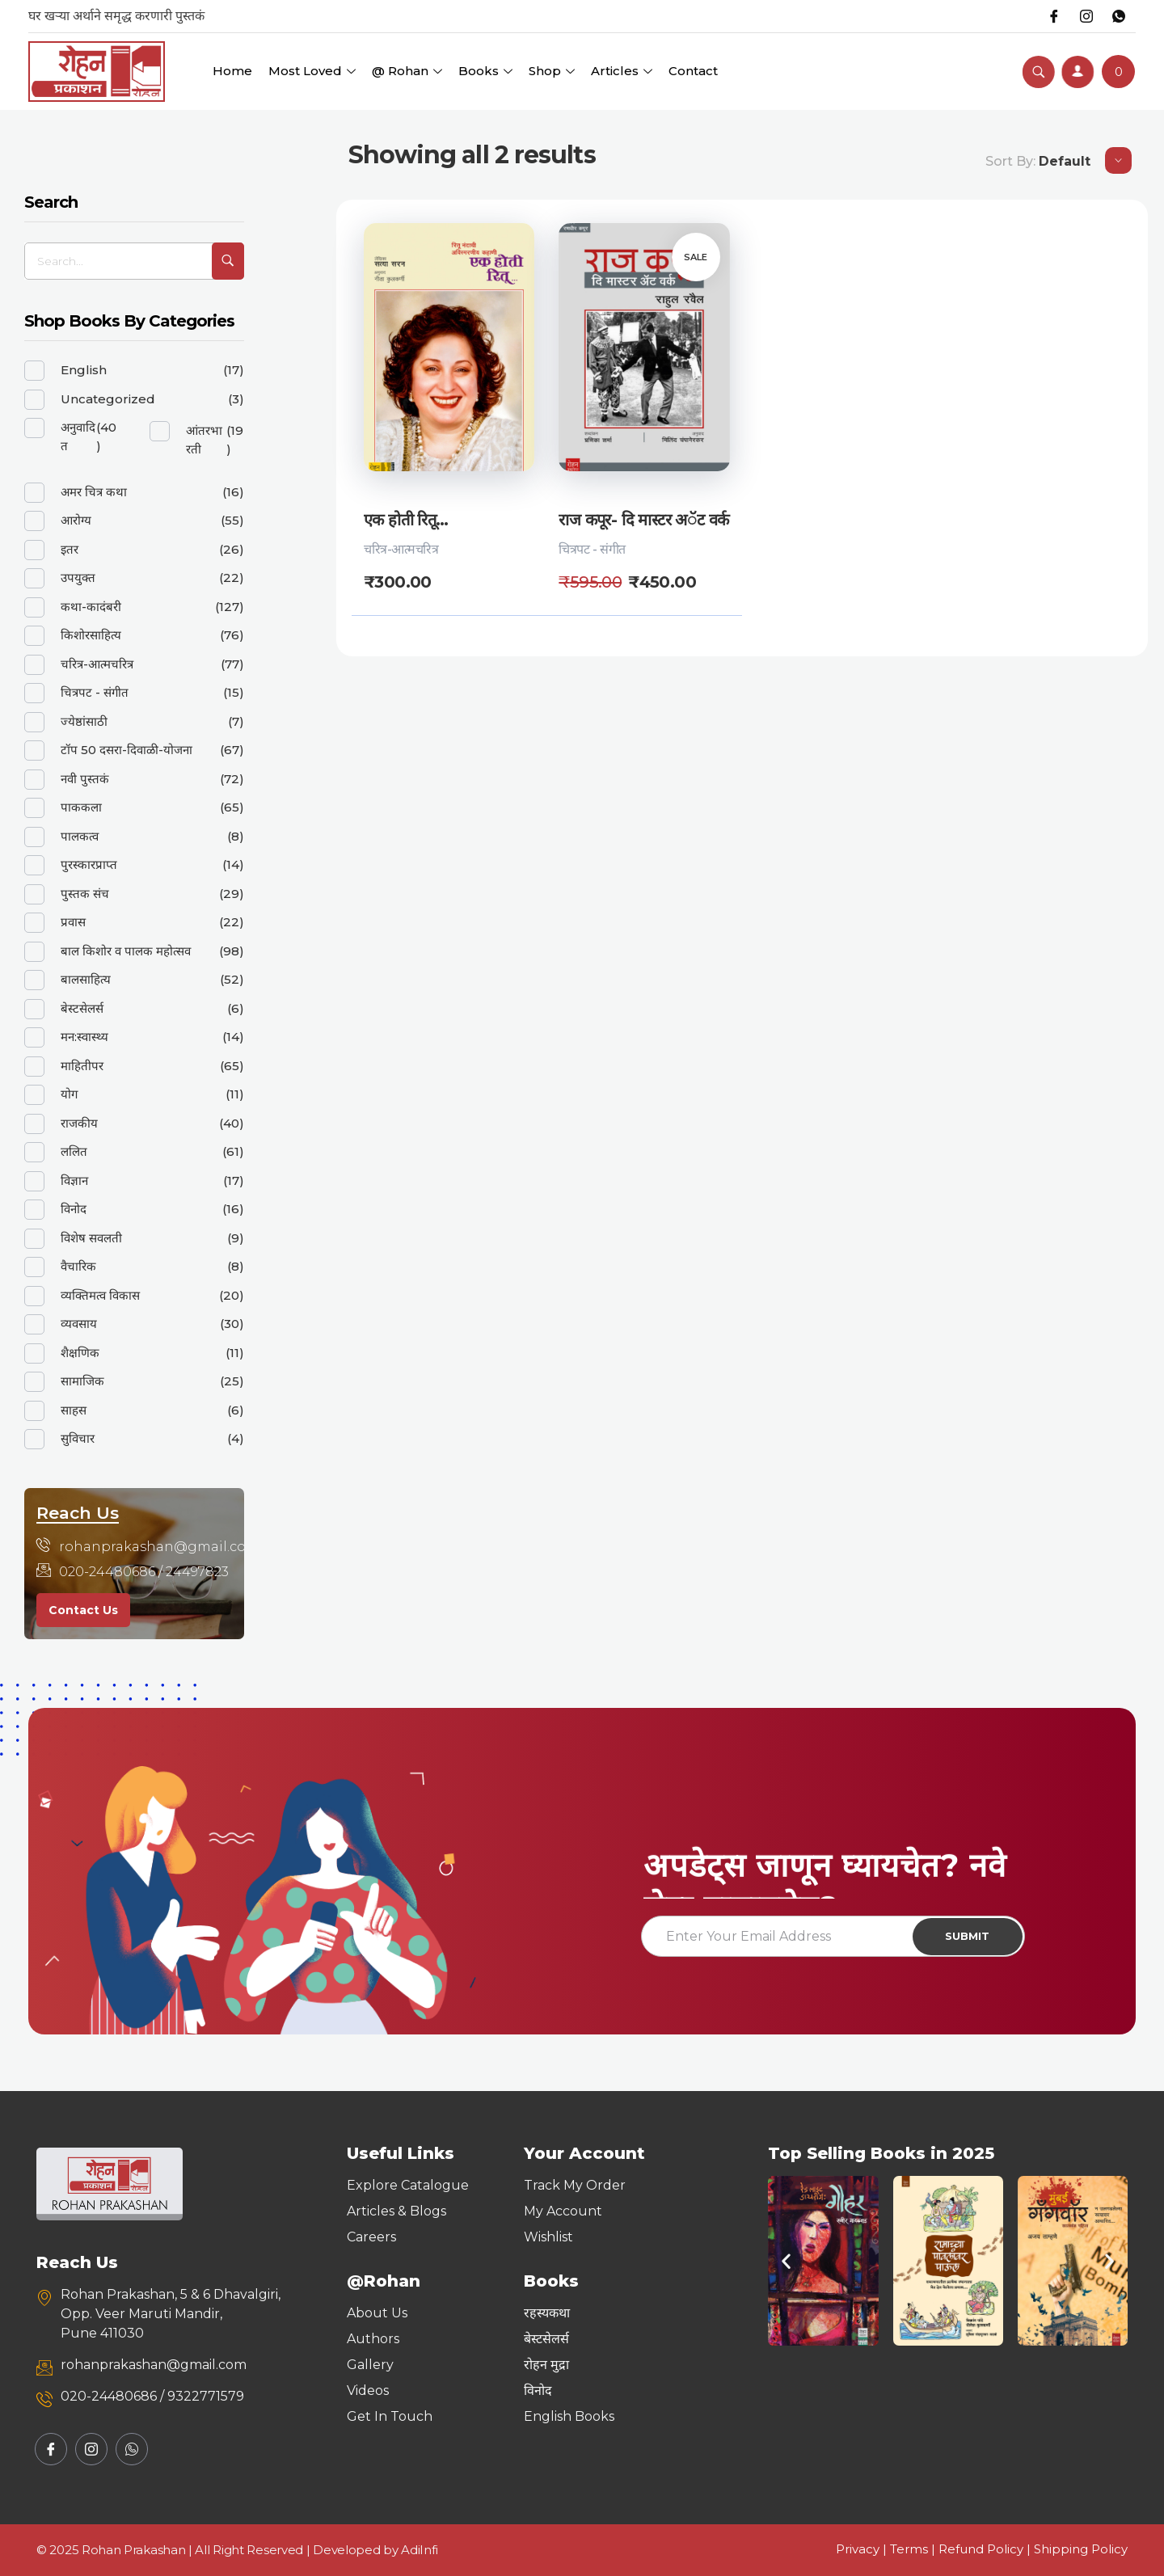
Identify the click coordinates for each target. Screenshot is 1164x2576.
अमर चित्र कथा (94, 492)
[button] (786, 2261)
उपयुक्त (78, 577)
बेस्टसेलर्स (82, 1008)
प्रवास (73, 922)
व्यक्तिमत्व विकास (100, 1295)
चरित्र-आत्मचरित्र (401, 549)
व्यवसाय (79, 1323)
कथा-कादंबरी (91, 606)
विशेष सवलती (91, 1238)
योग (69, 1094)
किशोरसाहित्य (91, 635)
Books (485, 70)
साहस (73, 1410)
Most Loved (312, 70)
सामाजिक (82, 1381)
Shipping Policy (1081, 2549)
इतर (69, 549)
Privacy (857, 2549)
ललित (74, 1151)
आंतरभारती (204, 440)
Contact (693, 70)
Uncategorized (108, 399)
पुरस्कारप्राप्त (89, 864)
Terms (909, 2549)
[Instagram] (1086, 16)
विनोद (73, 1208)
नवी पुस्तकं (85, 778)
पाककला (81, 807)
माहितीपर (82, 1065)
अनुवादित (78, 436)
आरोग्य (76, 520)
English (84, 369)
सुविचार (78, 1438)
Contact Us (83, 1610)
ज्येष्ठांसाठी (84, 721)
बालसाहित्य (86, 979)
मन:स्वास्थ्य (84, 1036)
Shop (552, 70)
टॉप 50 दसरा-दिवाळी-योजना (126, 749)
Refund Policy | (986, 2549)
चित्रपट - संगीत (592, 549)
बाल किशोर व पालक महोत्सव (126, 951)
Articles (621, 70)
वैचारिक (78, 1266)
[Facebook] (1054, 16)
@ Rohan (407, 70)
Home (232, 70)
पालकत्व (80, 836)
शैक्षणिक (80, 1352)
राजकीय (79, 1123)
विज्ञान (74, 1180)
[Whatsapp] (1119, 16)
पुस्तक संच (85, 893)
